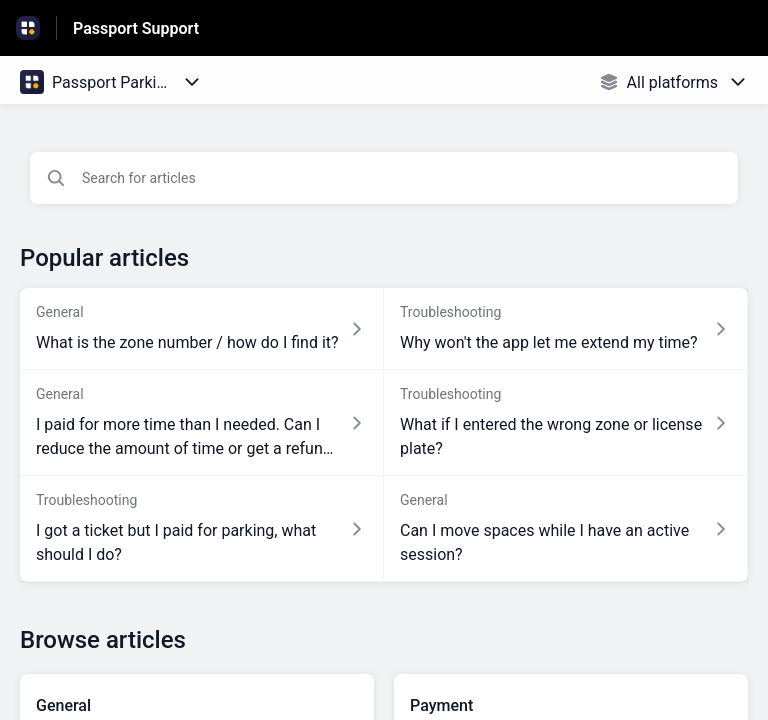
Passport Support (136, 28)
